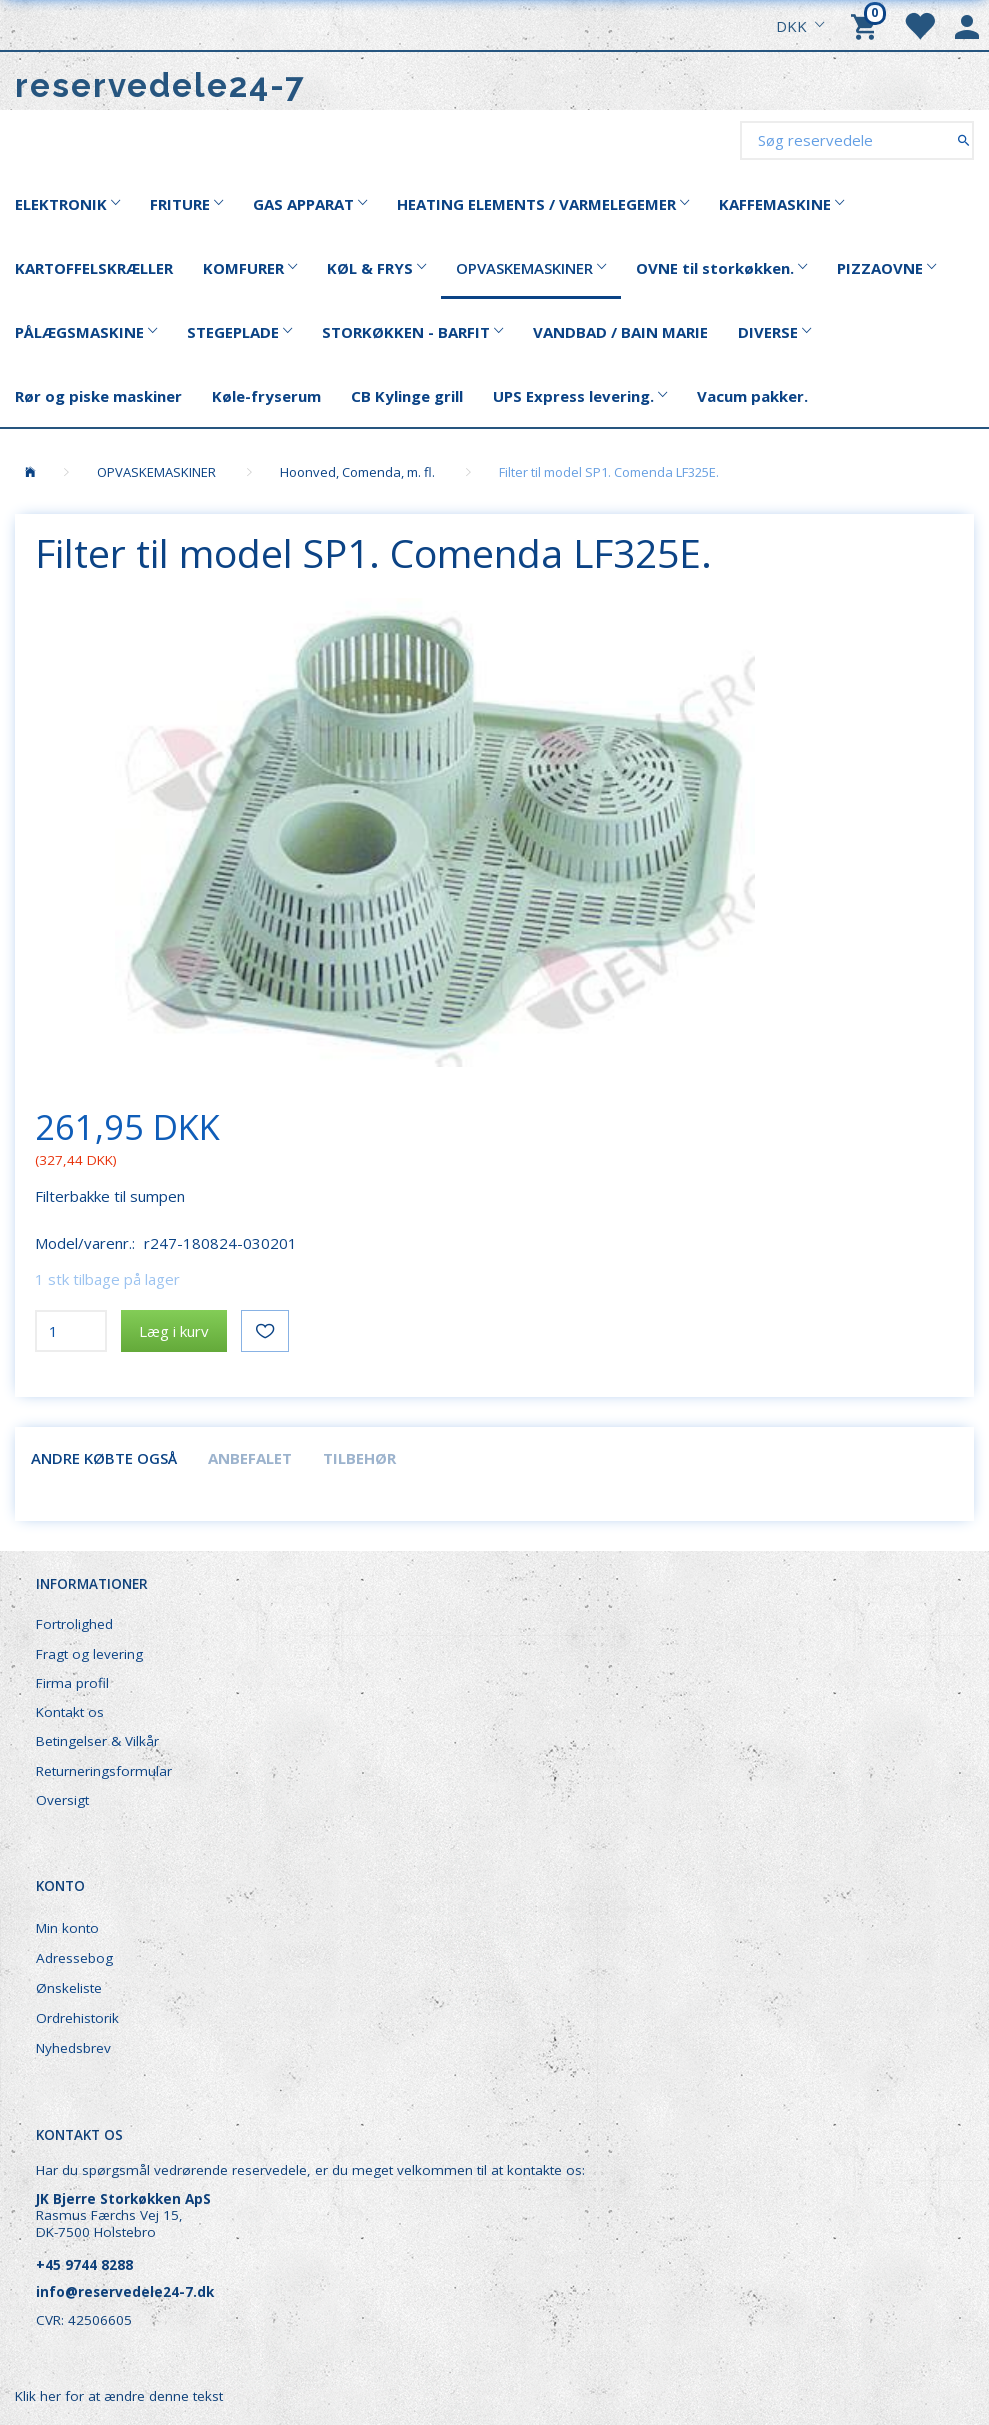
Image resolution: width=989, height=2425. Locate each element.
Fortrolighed (74, 1624)
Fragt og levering (89, 1654)
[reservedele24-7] (160, 85)
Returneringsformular (104, 1771)
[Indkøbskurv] (867, 25)
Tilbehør (359, 1458)
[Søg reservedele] (963, 139)
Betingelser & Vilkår (97, 1741)
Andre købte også (104, 1458)
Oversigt (62, 1800)
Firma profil (72, 1683)
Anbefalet (250, 1458)
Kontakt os (70, 1712)
